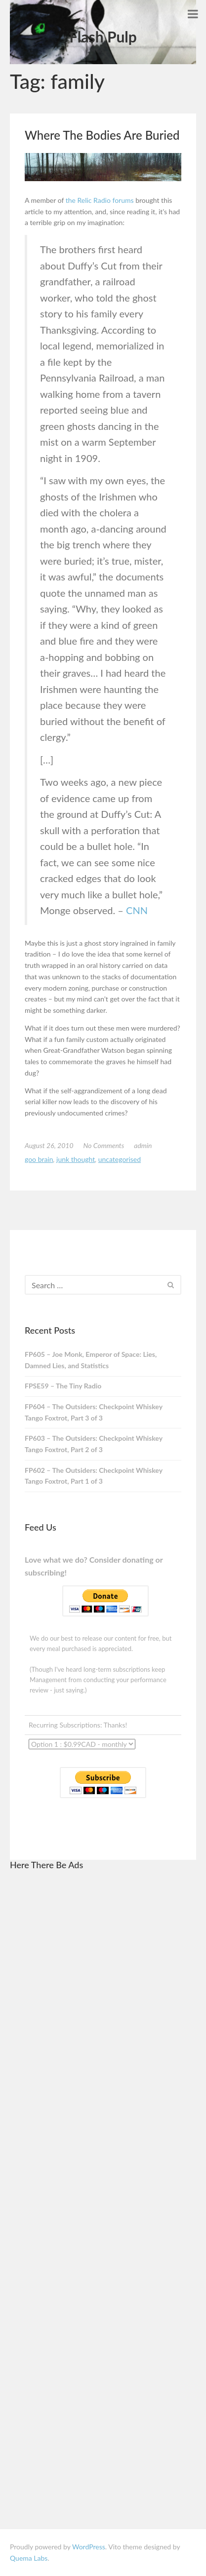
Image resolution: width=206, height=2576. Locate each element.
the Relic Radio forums (100, 200)
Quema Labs (28, 2558)
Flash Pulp (103, 36)
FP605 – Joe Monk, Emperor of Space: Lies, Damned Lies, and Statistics (91, 1360)
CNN (137, 910)
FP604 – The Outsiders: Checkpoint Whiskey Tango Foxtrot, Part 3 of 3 (94, 1412)
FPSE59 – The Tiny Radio (63, 1386)
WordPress (88, 2546)
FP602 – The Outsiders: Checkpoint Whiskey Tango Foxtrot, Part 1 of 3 (94, 1476)
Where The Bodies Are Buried (102, 135)
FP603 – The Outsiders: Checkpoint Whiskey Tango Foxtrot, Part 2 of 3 (94, 1444)
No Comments (103, 1145)
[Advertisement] (103, 2028)
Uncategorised (119, 1159)
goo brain (39, 1159)
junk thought (75, 1159)
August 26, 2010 (49, 1145)
